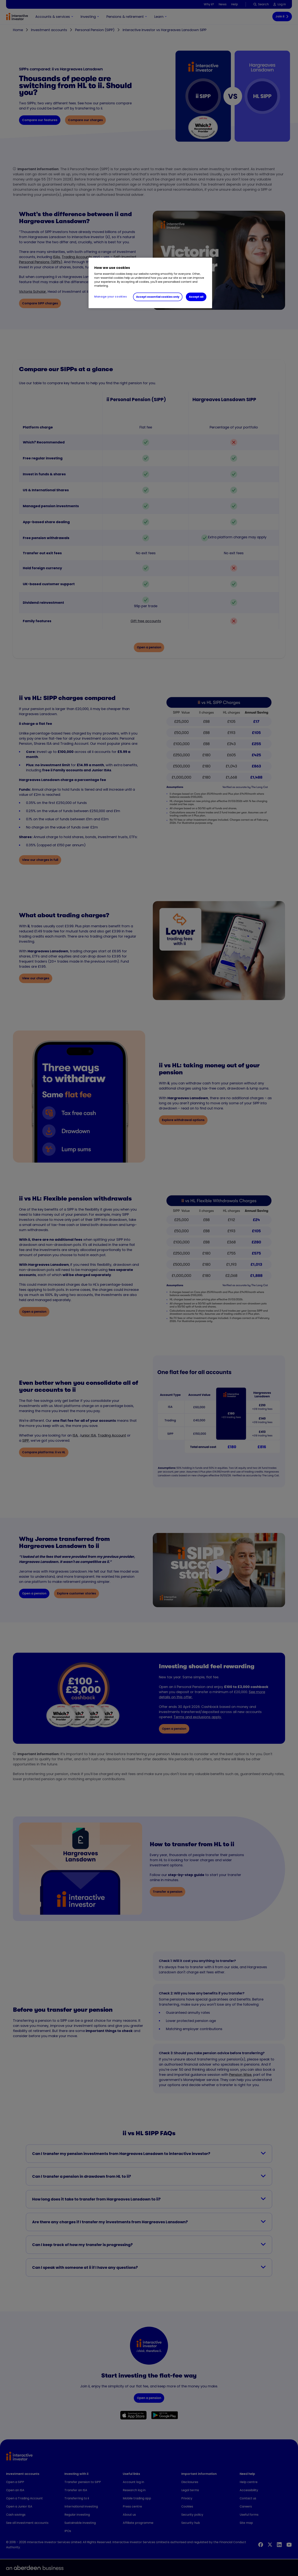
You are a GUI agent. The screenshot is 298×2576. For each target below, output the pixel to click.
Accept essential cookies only (157, 297)
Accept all (196, 297)
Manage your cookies (110, 296)
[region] (150, 283)
